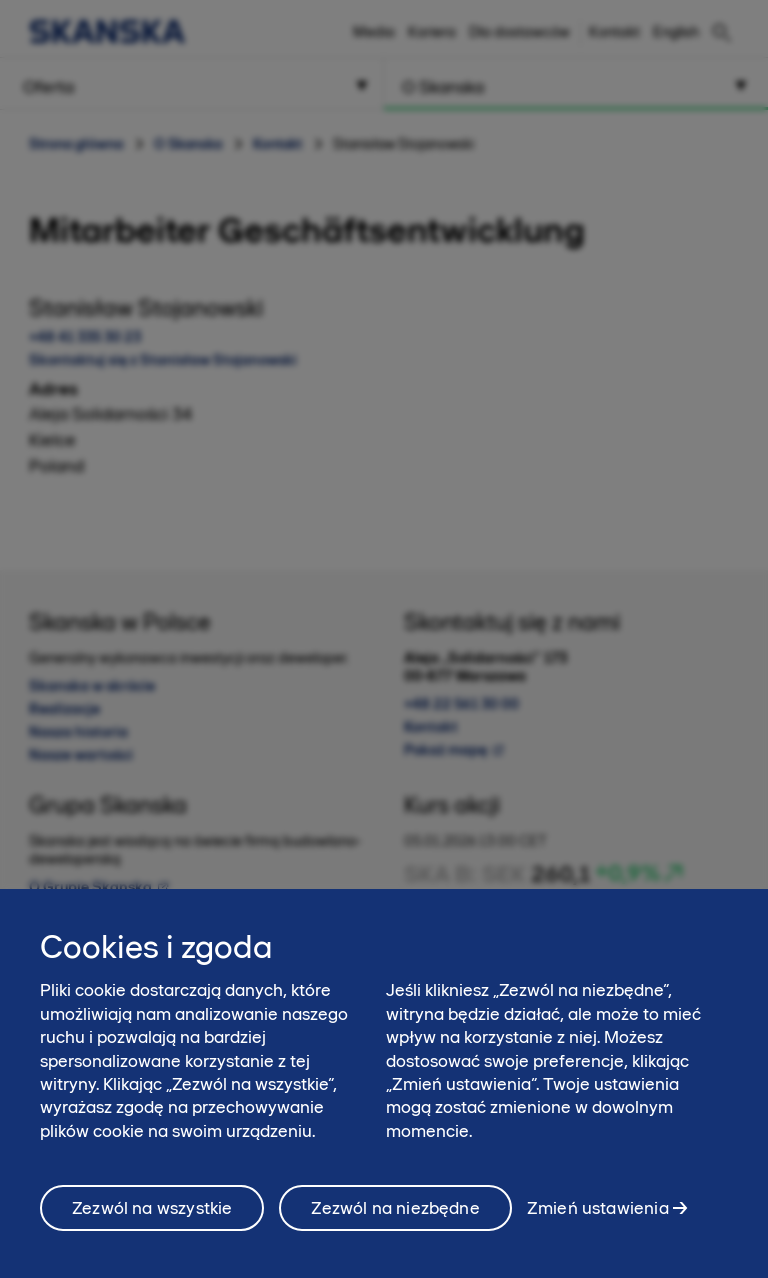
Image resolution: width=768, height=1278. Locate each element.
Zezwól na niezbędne (395, 1219)
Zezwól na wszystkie (152, 1219)
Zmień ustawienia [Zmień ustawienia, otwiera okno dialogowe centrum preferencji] (598, 1219)
